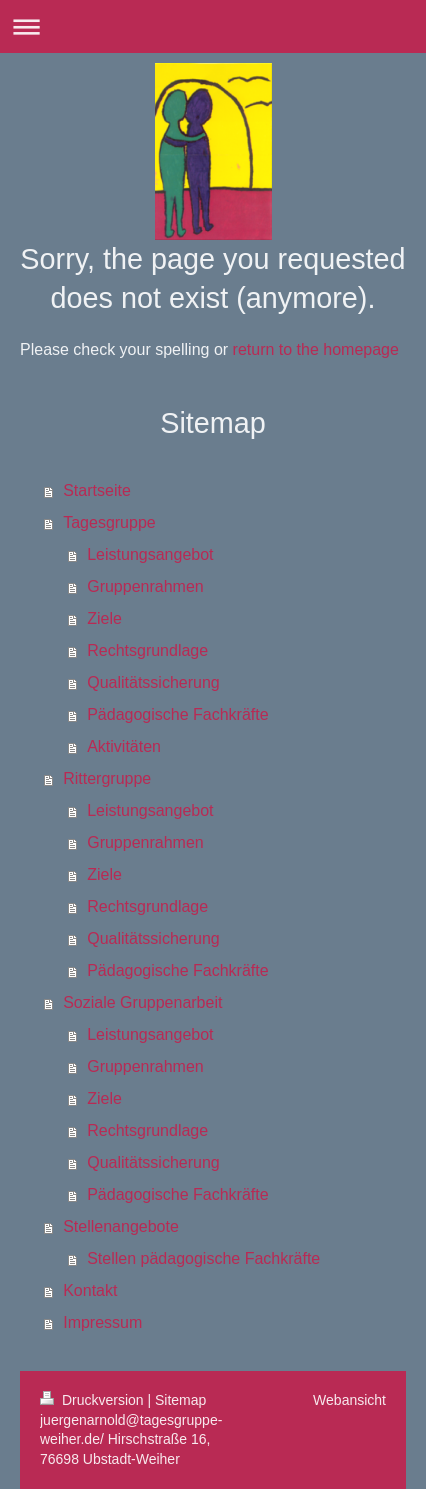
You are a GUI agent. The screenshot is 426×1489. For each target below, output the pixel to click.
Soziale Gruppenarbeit (142, 1002)
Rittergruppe (107, 778)
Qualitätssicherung (153, 682)
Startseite (97, 490)
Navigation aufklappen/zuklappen (213, 26)
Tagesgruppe (109, 522)
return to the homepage (316, 349)
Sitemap (180, 1400)
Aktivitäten (124, 746)
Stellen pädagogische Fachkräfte (203, 1258)
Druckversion (93, 1400)
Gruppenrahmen (145, 586)
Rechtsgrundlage (147, 650)
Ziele (104, 618)
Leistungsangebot (150, 554)
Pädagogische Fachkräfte (177, 714)
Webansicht (349, 1400)
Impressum (102, 1322)
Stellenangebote (121, 1226)
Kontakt (90, 1290)
